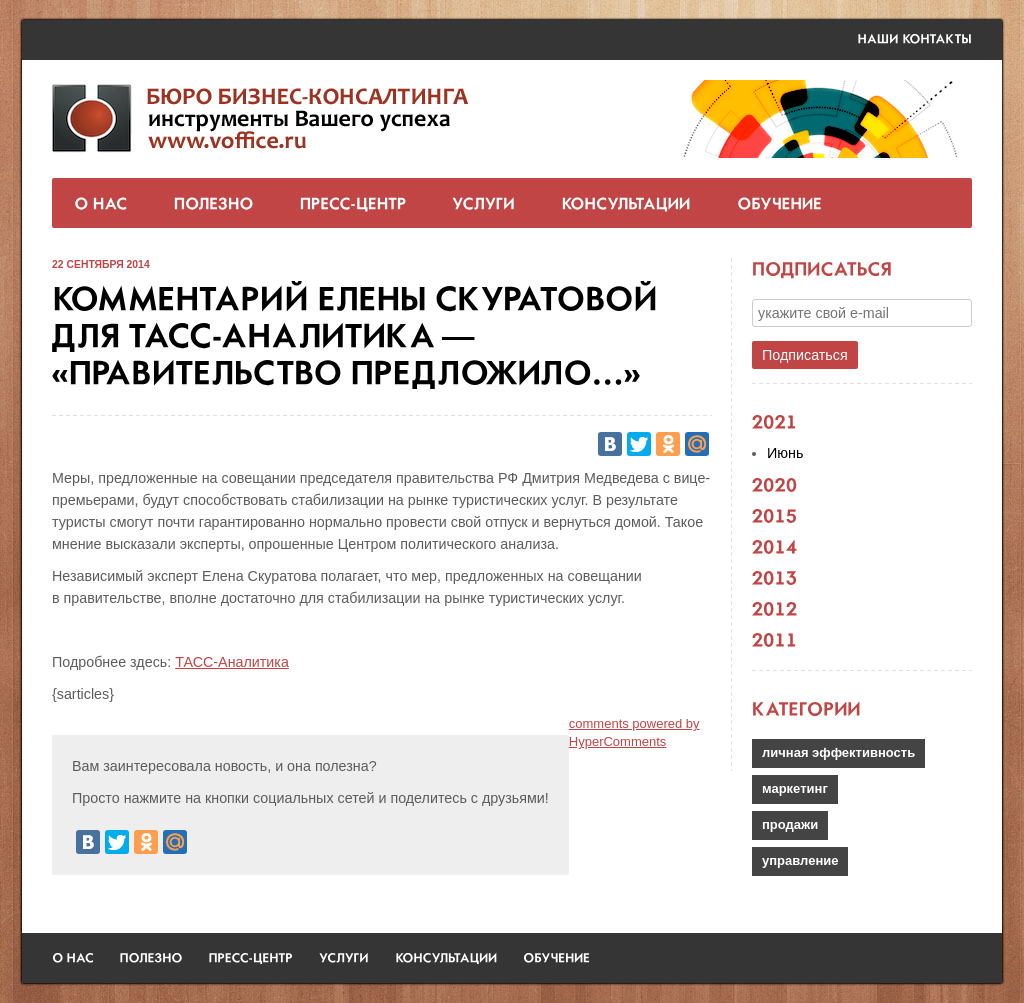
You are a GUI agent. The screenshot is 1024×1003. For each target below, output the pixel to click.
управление (800, 860)
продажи (790, 824)
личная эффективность (838, 752)
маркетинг (795, 788)
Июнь (785, 453)
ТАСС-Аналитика (232, 662)
